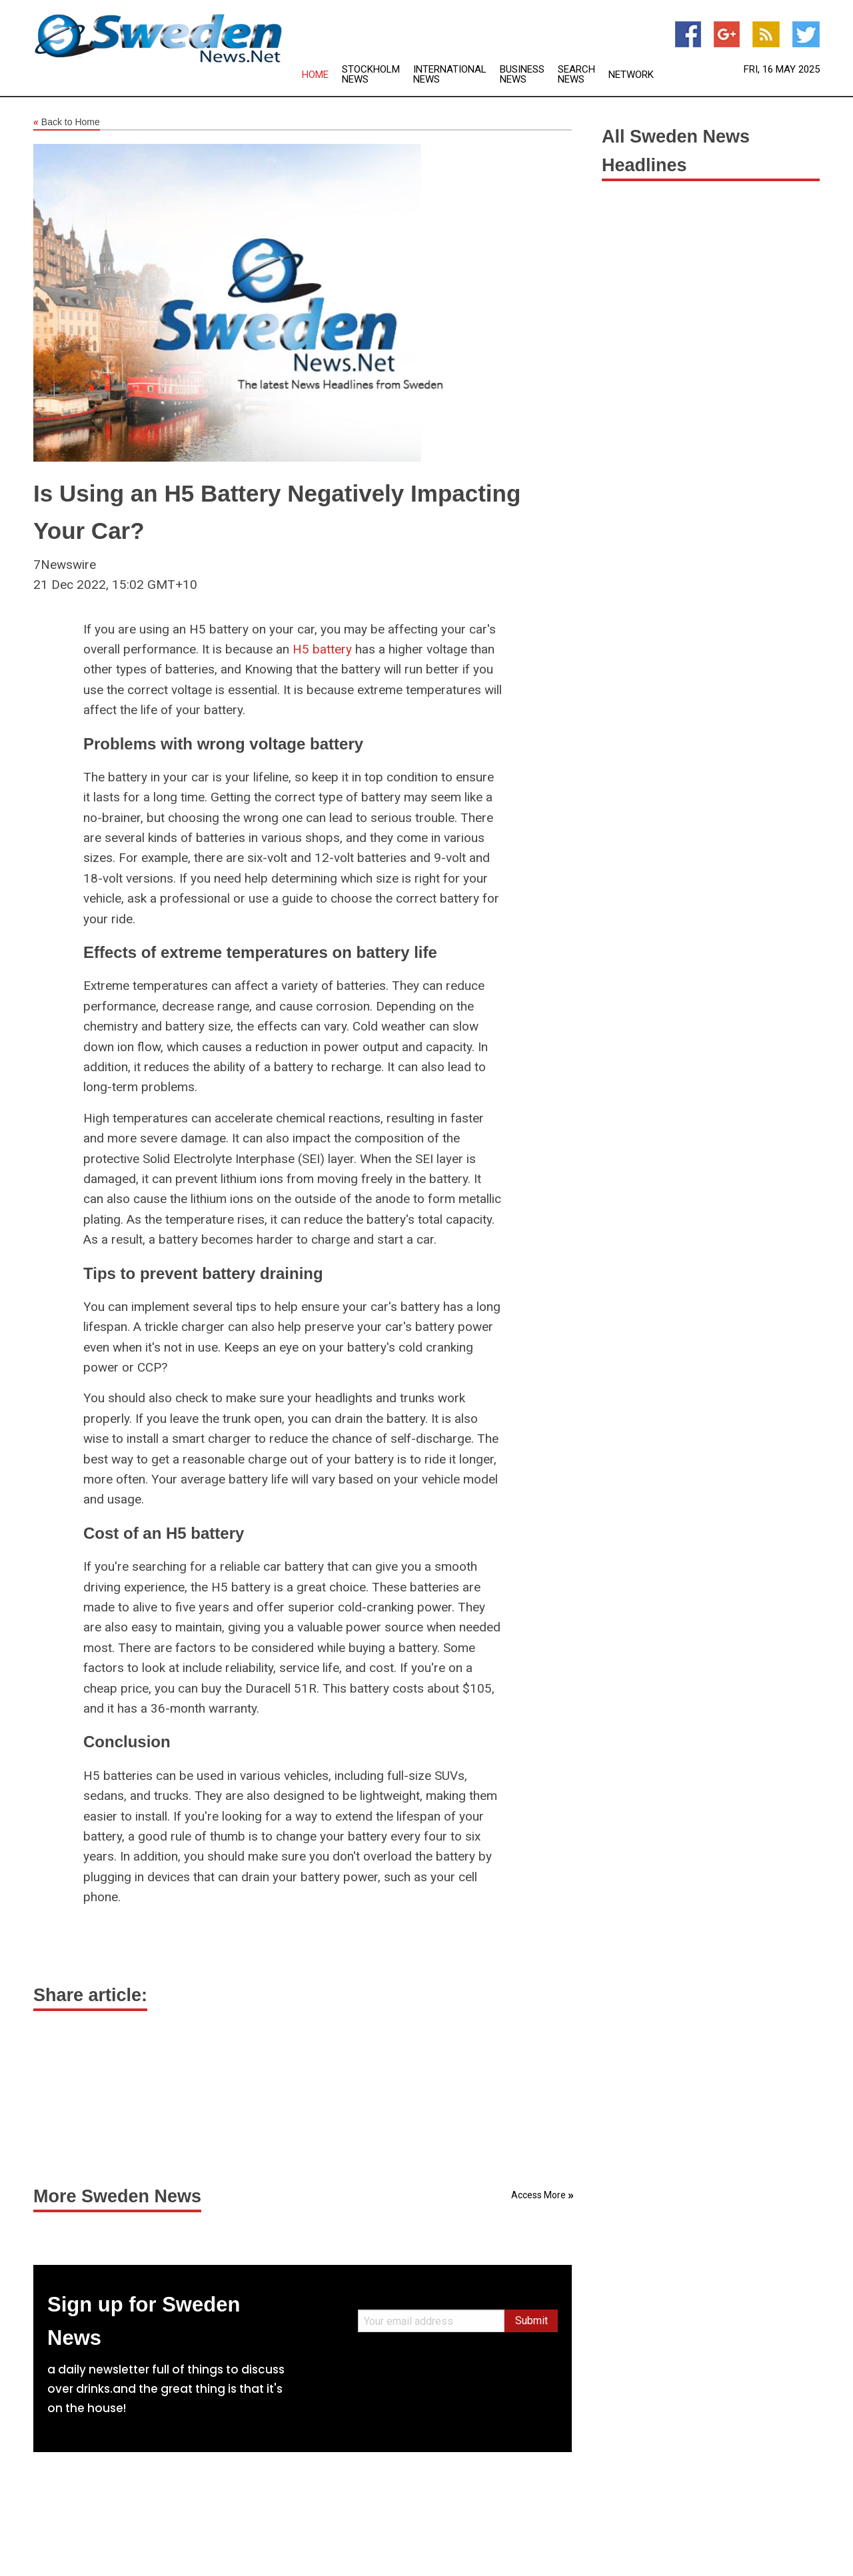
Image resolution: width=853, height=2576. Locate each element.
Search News (576, 75)
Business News (522, 75)
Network (631, 75)
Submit (531, 2320)
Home (315, 75)
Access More (538, 2195)
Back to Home (66, 122)
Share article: (90, 1995)
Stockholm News (371, 75)
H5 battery (322, 649)
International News (449, 75)
